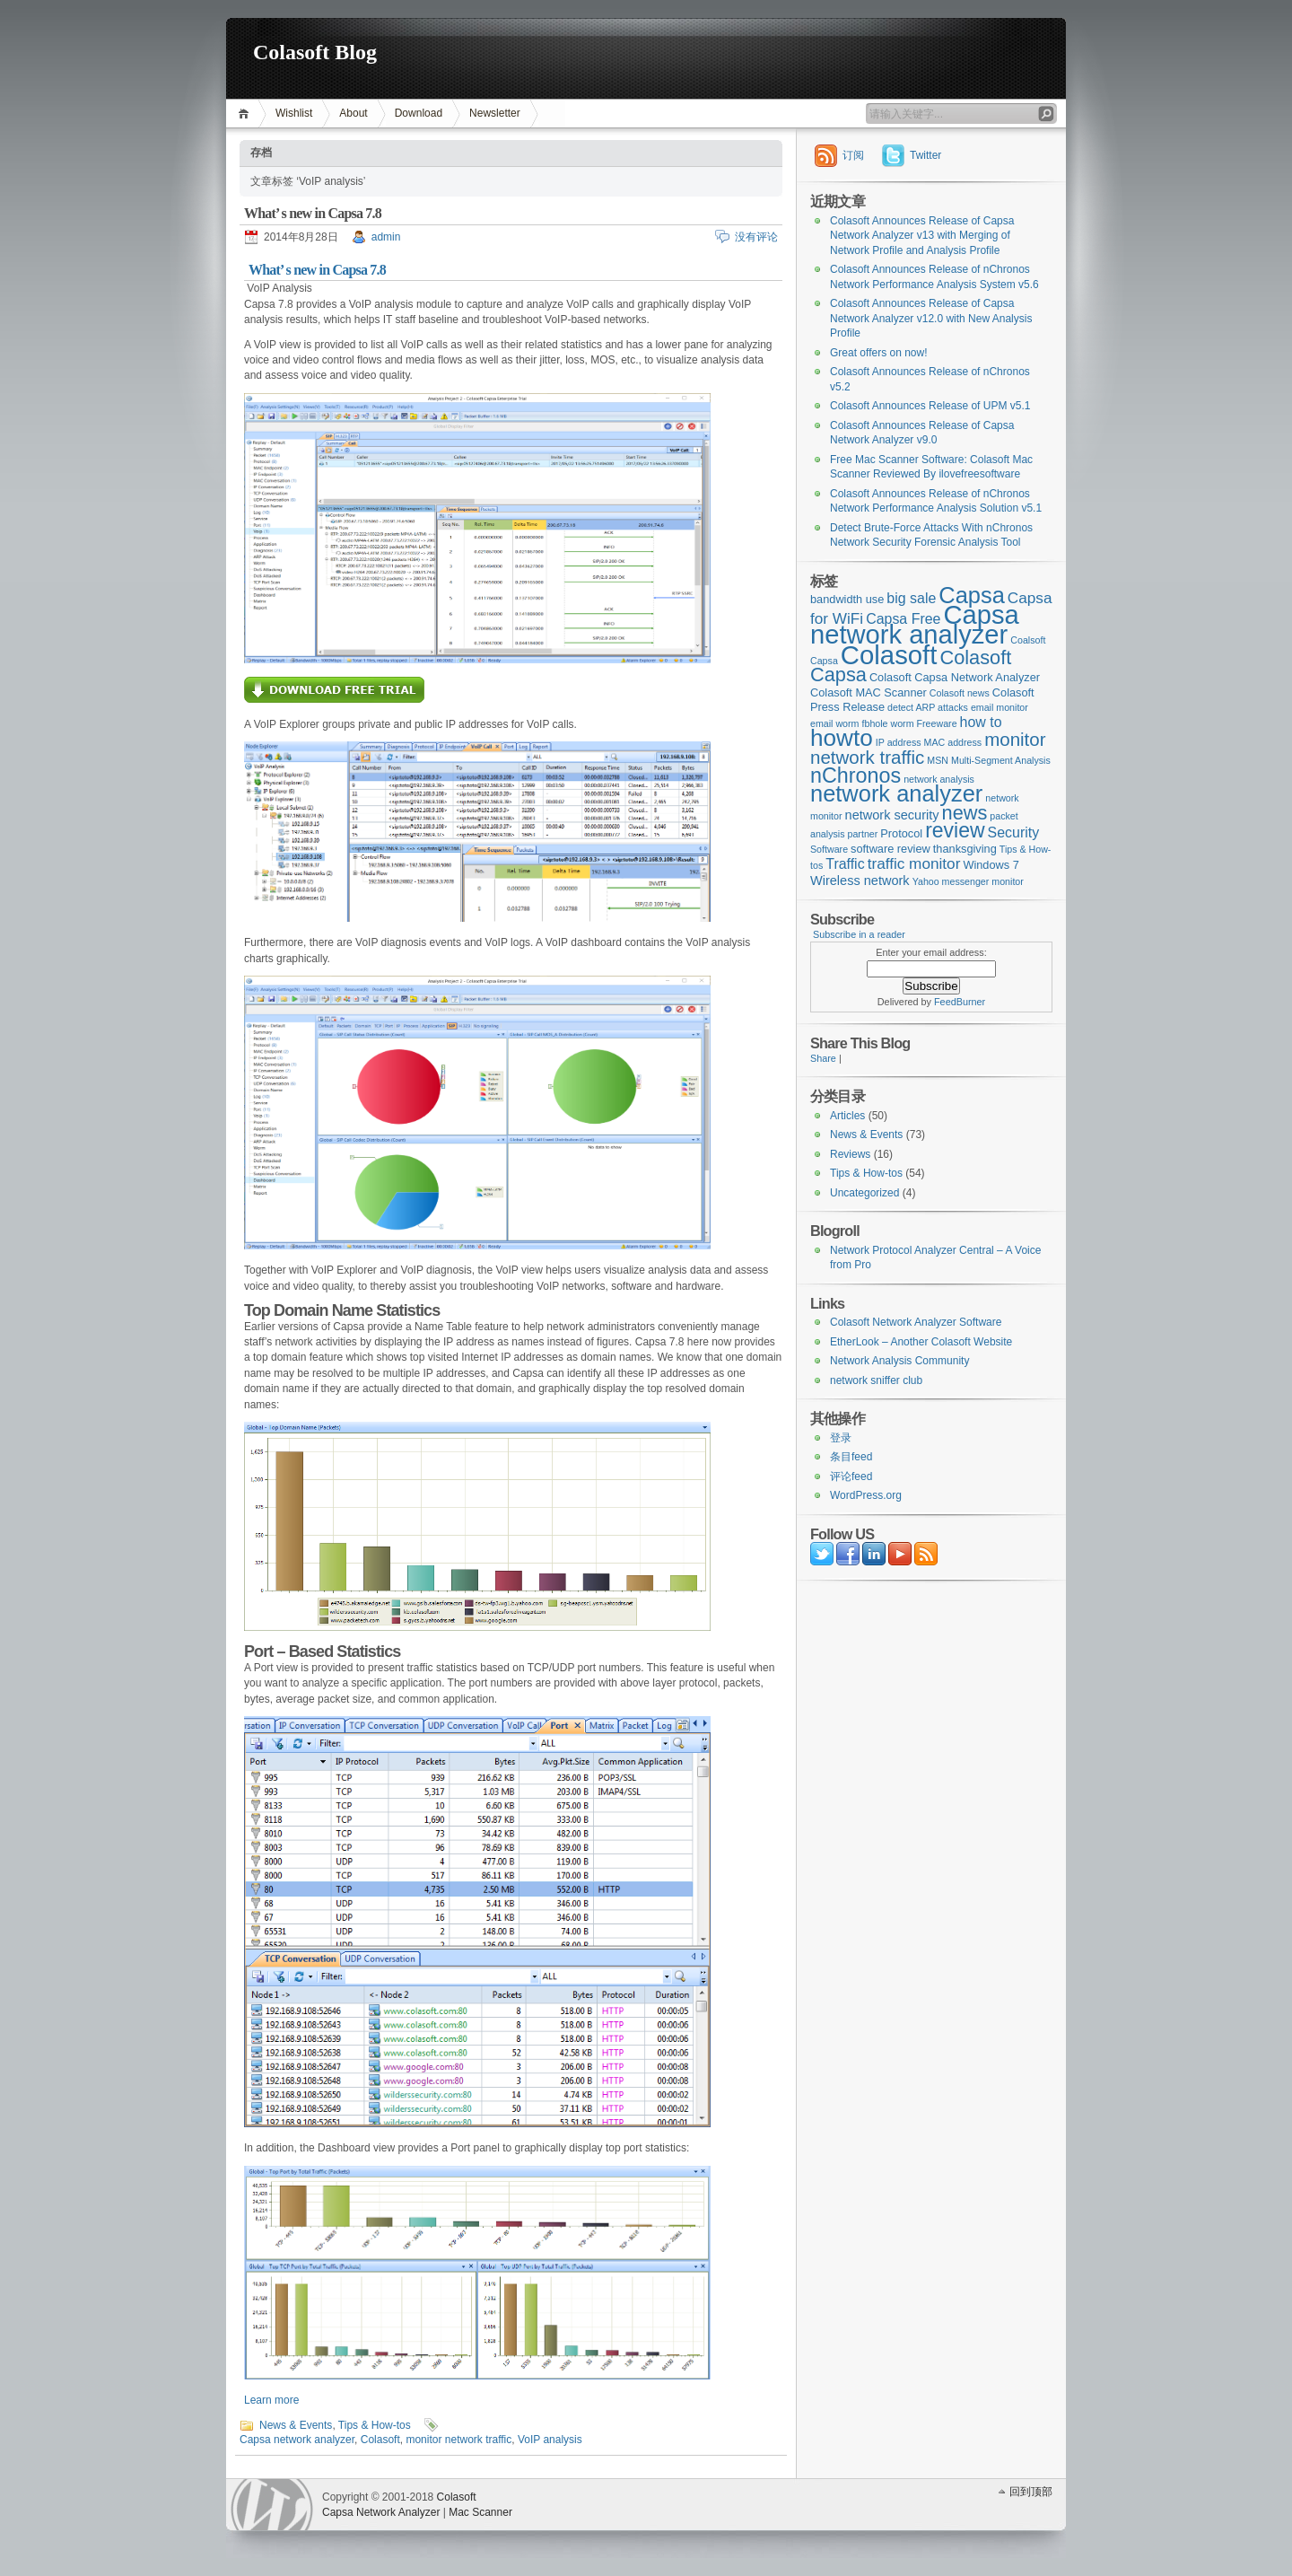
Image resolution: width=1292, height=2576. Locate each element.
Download (418, 113)
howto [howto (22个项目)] (841, 737)
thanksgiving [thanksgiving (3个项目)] (965, 848)
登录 (840, 1438)
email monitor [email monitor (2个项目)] (999, 707)
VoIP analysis (550, 2439)
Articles (847, 1115)
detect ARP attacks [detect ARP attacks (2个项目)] (927, 707)
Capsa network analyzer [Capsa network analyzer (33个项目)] (914, 625)
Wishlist (293, 113)
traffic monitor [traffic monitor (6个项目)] (914, 863)
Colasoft (380, 2439)
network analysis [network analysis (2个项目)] (939, 779)
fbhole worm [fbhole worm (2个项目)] (888, 723)
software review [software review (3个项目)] (890, 848)
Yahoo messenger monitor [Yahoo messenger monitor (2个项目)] (968, 881)
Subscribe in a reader (859, 934)
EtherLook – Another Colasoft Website (921, 1342)
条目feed (851, 1456)
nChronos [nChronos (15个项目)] (855, 775)
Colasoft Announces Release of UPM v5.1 (930, 405)
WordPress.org (866, 1495)
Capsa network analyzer (297, 2439)
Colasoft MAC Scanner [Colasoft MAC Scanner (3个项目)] (868, 692)
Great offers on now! (879, 352)
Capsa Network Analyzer (381, 2512)
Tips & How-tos (374, 2425)
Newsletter (494, 113)
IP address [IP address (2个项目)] (898, 742)
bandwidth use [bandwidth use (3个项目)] (847, 599)
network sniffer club (876, 1380)
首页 (246, 113)
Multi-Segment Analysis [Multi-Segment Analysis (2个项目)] (1001, 760)
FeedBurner (959, 1001)
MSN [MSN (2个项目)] (937, 760)
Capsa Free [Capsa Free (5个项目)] (903, 618)
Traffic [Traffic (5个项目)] (844, 864)
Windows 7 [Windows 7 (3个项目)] (990, 865)
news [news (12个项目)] (965, 813)
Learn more (271, 2400)
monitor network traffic (458, 2439)
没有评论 (756, 237)
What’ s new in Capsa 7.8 (312, 213)
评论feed (851, 1476)
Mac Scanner (480, 2512)
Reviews (850, 1154)
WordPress (272, 2504)
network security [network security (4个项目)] (892, 815)
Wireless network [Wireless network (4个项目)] (860, 880)
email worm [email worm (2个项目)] (834, 723)
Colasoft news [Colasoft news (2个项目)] (960, 693)
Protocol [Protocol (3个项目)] (901, 833)
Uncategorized (864, 1193)
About (353, 113)
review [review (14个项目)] (954, 830)
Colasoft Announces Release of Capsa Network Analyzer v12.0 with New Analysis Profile (931, 318)
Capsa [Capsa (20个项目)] (971, 595)
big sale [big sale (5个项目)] (911, 598)
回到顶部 (1030, 2491)
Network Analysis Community (899, 1360)
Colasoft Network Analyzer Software (915, 1322)
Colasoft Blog (315, 52)
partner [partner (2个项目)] (863, 833)
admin (386, 237)
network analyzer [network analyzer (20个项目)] (896, 793)
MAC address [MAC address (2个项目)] (953, 742)
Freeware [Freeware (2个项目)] (937, 723)
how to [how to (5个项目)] (981, 722)
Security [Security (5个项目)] (1014, 832)
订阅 (853, 155)
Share (823, 1058)
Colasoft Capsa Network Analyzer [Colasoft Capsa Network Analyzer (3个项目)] (954, 677)
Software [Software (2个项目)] (829, 849)
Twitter (925, 155)
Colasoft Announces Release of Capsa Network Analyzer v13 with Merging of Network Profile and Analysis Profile (922, 236)
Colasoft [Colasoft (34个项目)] (889, 655)
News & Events (295, 2425)
